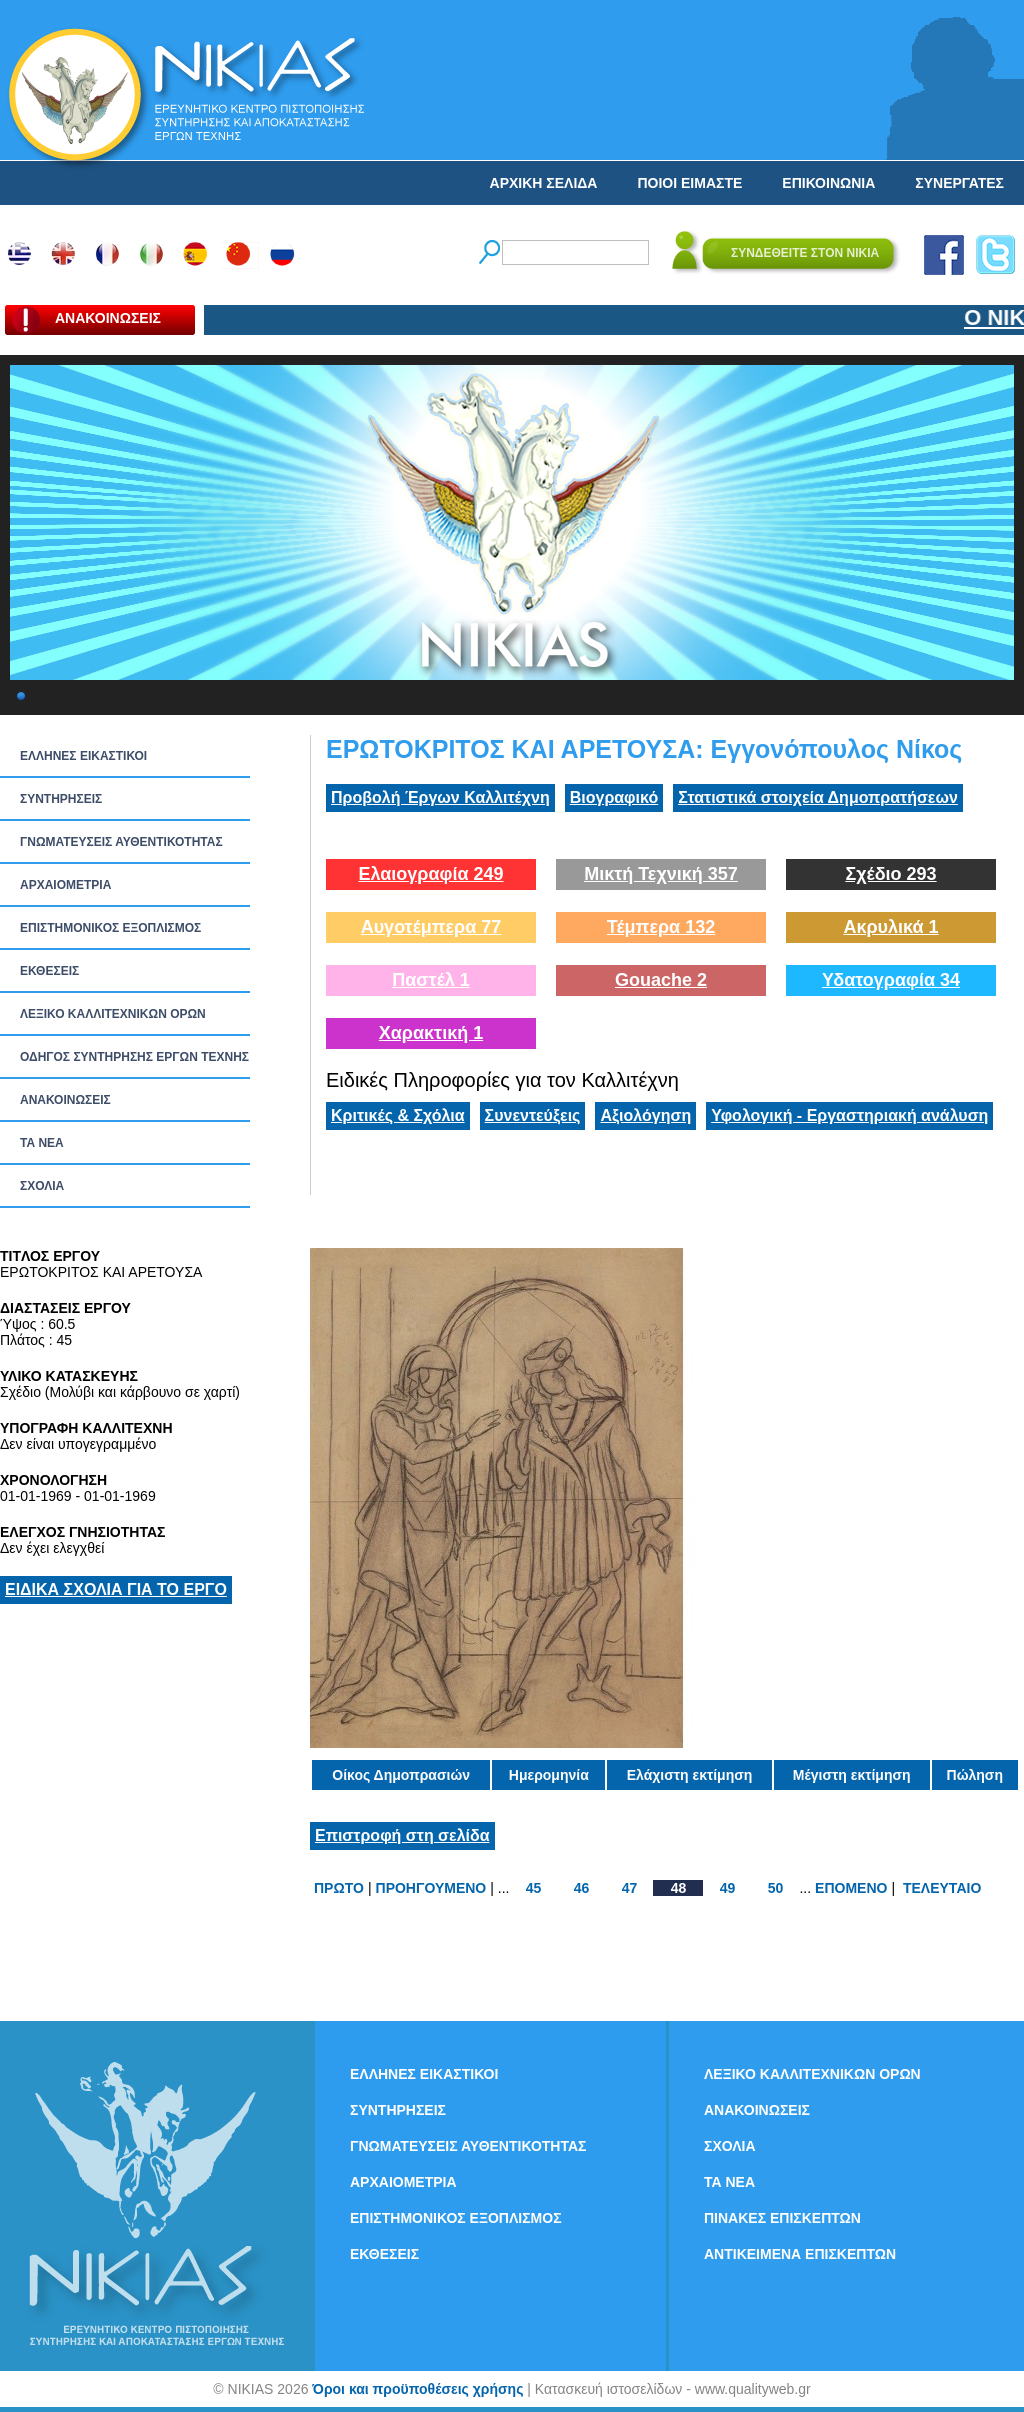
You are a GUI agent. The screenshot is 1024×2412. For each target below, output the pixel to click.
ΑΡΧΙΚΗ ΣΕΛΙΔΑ (544, 183)
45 (534, 1888)
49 (728, 1888)
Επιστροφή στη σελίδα (402, 1835)
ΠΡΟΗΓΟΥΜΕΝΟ (431, 1888)
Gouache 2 (661, 980)
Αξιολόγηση (645, 1115)
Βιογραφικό (614, 797)
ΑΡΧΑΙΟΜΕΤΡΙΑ (65, 885)
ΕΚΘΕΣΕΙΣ (49, 971)
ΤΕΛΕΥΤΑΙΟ (942, 1888)
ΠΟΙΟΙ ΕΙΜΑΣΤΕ (689, 183)
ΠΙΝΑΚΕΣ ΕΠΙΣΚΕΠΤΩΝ (782, 2218)
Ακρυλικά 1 (890, 927)
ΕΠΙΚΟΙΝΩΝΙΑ (828, 183)
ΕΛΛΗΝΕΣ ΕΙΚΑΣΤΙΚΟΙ (83, 756)
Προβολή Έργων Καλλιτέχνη (440, 797)
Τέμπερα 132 (661, 927)
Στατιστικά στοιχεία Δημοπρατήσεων (818, 797)
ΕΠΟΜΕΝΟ (851, 1888)
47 (630, 1888)
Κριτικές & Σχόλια (398, 1115)
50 (776, 1888)
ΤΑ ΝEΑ (42, 1143)
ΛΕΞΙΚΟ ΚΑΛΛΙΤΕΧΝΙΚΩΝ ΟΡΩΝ (113, 1014)
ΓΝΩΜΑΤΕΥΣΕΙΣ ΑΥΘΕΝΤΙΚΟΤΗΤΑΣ (121, 842)
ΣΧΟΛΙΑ (42, 1186)
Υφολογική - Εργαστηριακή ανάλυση (849, 1115)
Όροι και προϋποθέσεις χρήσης (417, 2389)
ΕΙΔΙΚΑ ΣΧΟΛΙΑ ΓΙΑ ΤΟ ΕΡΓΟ (116, 1589)
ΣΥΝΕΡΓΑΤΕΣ (959, 183)
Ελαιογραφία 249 (430, 874)
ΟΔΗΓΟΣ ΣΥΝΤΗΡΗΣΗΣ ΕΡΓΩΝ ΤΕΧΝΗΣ (134, 1057)
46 (582, 1888)
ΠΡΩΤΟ (339, 1888)
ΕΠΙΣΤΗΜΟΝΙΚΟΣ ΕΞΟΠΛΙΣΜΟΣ (110, 928)
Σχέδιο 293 (890, 874)
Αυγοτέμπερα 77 (431, 927)
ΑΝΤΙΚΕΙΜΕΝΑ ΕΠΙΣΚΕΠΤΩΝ (800, 2254)
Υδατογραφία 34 (891, 980)
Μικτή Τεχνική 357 (661, 874)
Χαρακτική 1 (431, 1033)
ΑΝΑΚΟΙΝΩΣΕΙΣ (65, 1100)
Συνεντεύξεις (533, 1115)
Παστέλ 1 (431, 980)
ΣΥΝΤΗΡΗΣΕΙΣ (61, 799)
